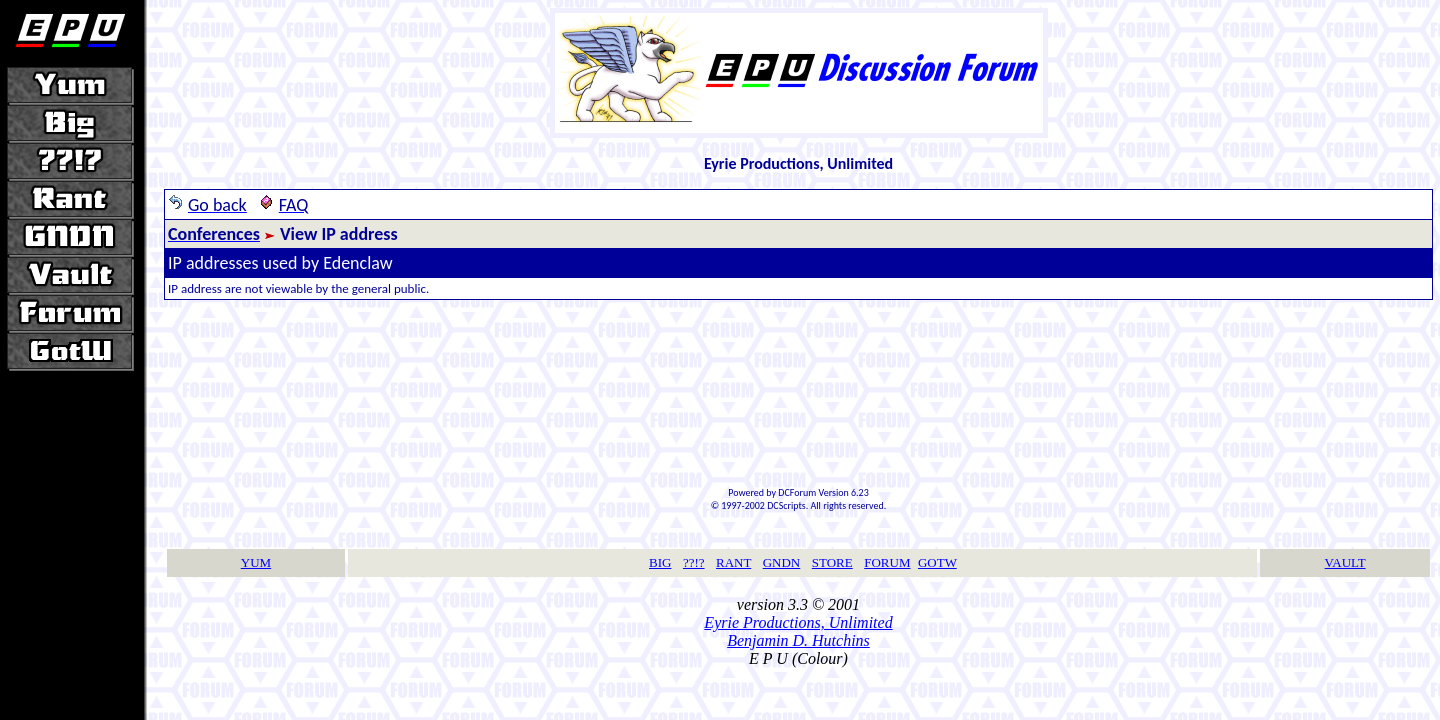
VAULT (1345, 562)
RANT (733, 562)
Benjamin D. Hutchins (798, 640)
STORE (832, 562)
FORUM (887, 562)
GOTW (937, 562)
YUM (256, 562)
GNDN (782, 562)
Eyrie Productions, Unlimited (798, 622)
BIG (660, 562)
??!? (694, 562)
